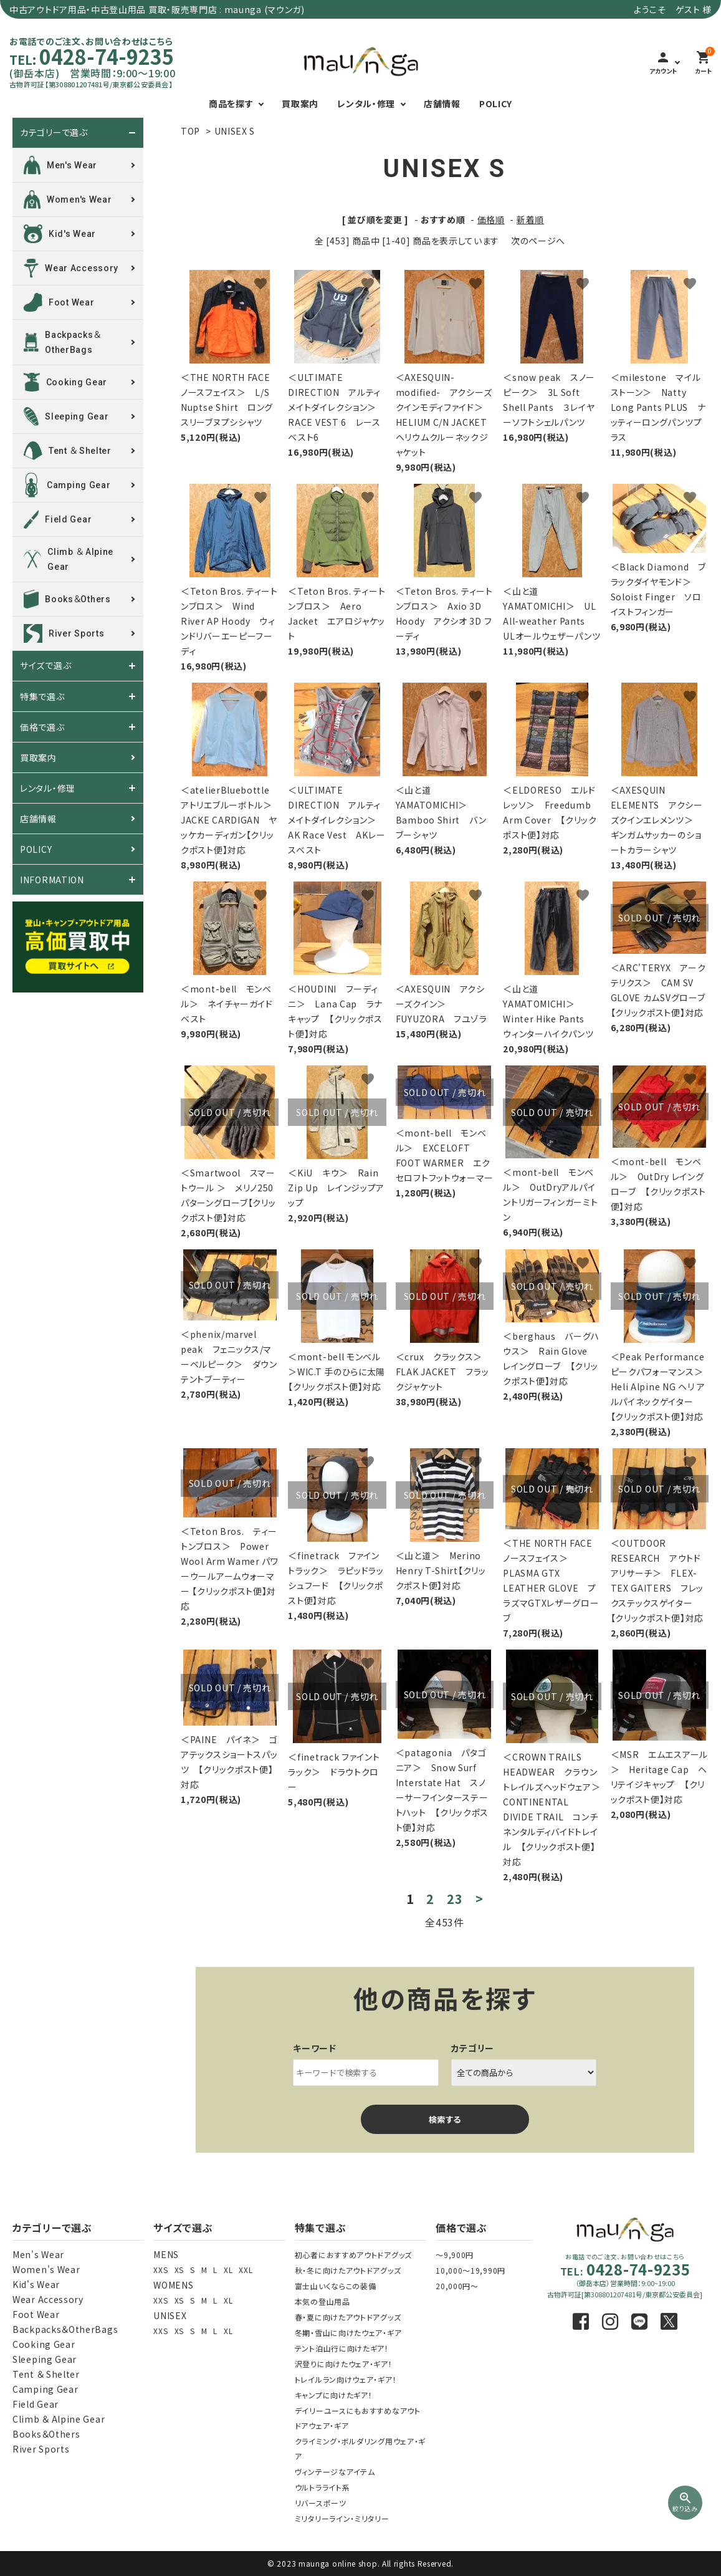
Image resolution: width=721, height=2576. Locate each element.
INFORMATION (52, 879)
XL (228, 2269)
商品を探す (231, 103)
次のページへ (538, 240)
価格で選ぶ (42, 727)
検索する (445, 2119)
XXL (245, 2269)
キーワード (315, 2048)
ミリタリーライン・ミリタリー (342, 2518)
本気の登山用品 (322, 2301)
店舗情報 (442, 103)
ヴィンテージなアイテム (335, 2471)
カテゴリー (473, 2048)
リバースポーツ (320, 2502)
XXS (160, 2269)
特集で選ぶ (42, 696)
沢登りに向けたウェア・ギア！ (344, 2363)
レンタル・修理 (366, 103)
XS (179, 2269)
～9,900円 (455, 2254)
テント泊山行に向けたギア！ (342, 2348)
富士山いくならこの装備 (335, 2285)
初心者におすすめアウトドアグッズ (353, 2254)
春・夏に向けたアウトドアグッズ (348, 2317)
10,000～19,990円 (470, 2270)
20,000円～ (457, 2285)
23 (454, 1899)
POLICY (495, 103)
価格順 (491, 219)
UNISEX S (234, 131)
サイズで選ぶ (45, 666)
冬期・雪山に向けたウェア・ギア (348, 2332)
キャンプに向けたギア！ (334, 2395)
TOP (190, 131)
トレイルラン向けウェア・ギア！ (346, 2379)
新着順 (530, 219)
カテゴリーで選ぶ (54, 133)
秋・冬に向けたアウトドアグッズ (348, 2270)
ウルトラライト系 (322, 2487)
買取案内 (300, 103)
